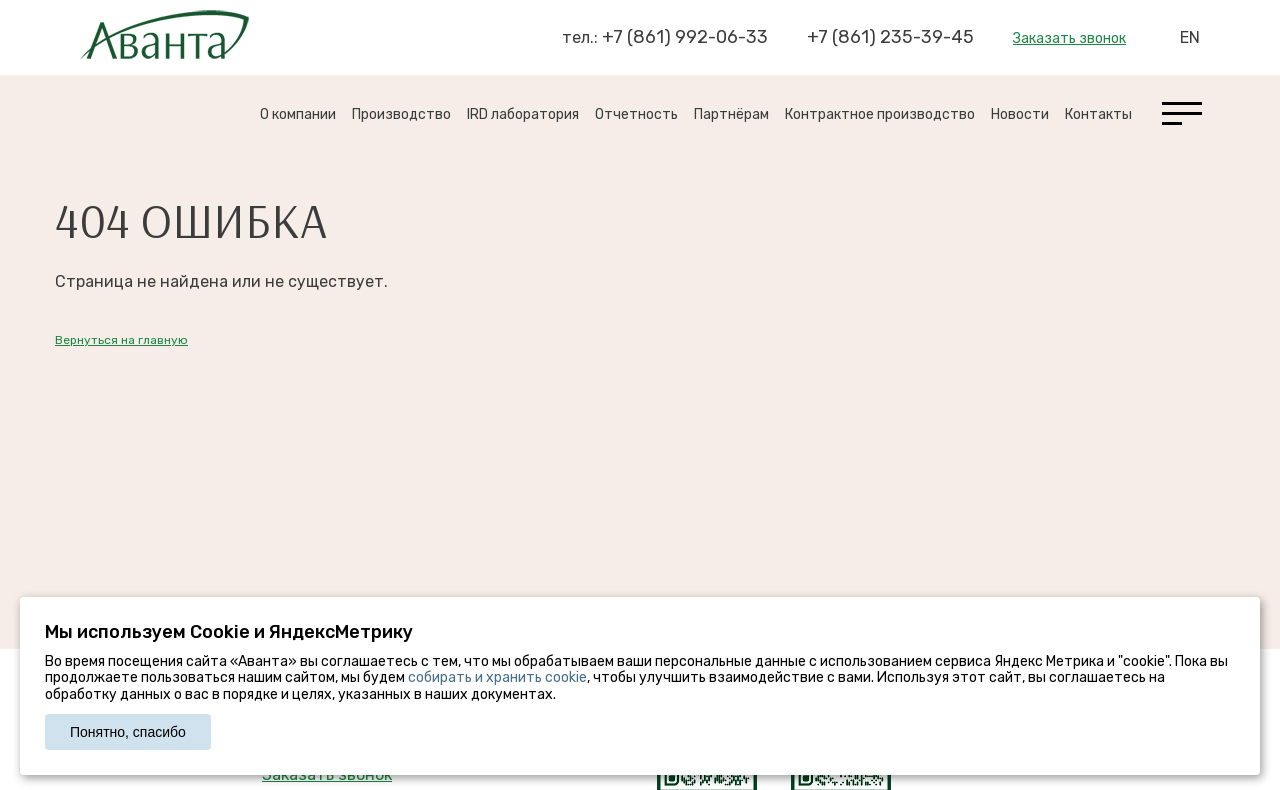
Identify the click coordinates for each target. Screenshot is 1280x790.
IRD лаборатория (523, 114)
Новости (1020, 114)
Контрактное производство (880, 114)
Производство (401, 114)
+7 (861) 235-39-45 (890, 37)
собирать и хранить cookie (497, 677)
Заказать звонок (1069, 38)
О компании (298, 114)
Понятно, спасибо (128, 732)
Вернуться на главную (121, 340)
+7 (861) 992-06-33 (685, 37)
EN (1190, 37)
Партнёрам (731, 114)
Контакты (1098, 114)
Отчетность (636, 114)
